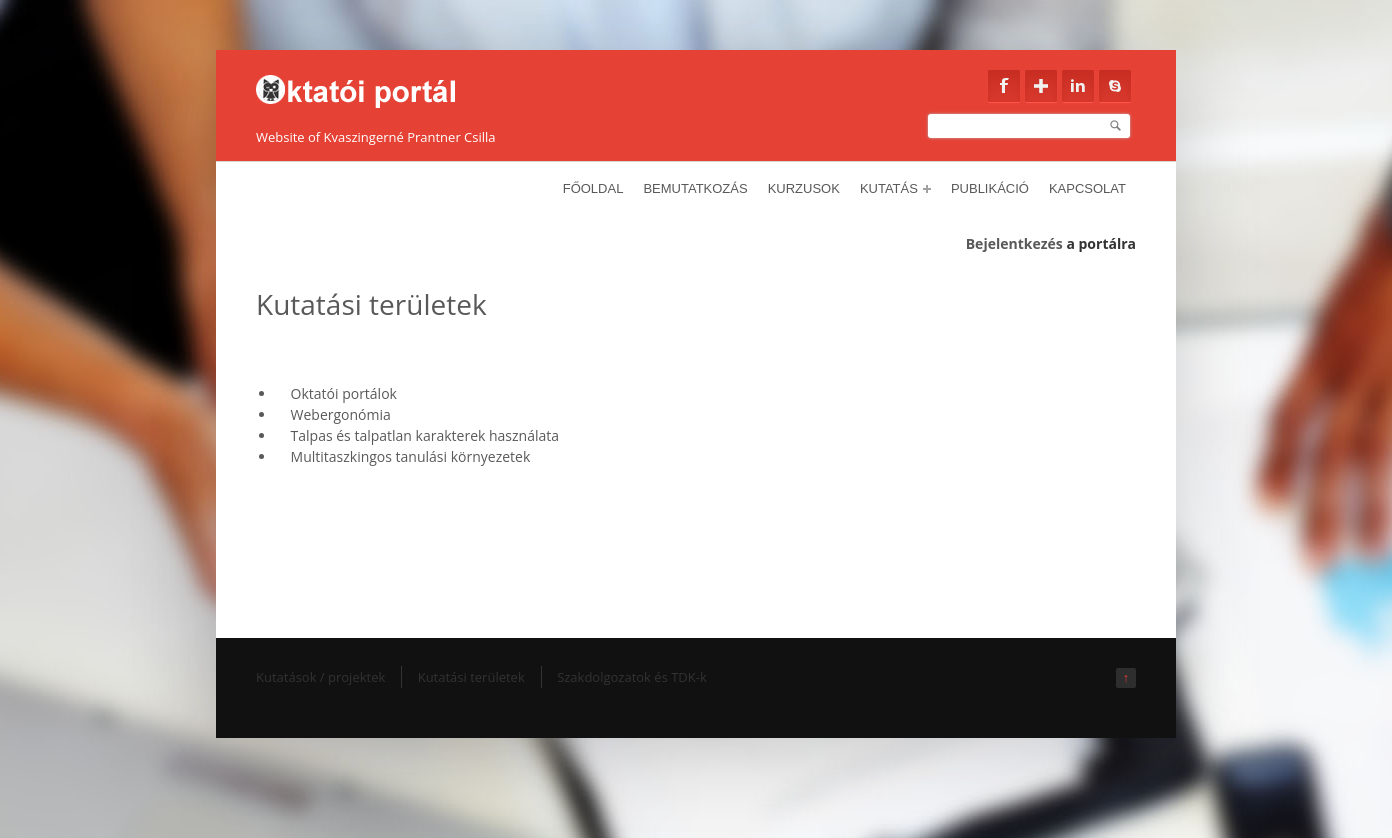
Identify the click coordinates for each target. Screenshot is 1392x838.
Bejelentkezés (1014, 243)
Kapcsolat (1087, 188)
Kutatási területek (471, 677)
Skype (1115, 86)
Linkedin (1078, 86)
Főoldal (593, 188)
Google (1041, 86)
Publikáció (990, 188)
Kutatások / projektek (320, 677)
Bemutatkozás (695, 188)
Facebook (1004, 86)
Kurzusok (804, 188)
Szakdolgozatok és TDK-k (632, 677)
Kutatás (895, 188)
